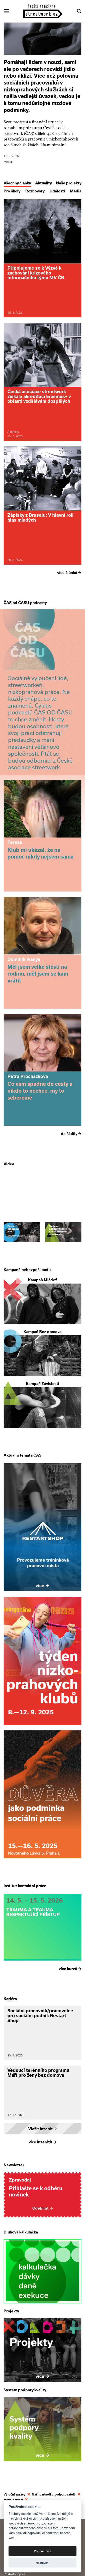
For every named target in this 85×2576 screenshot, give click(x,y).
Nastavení (42, 2562)
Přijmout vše (42, 2551)
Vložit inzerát (42, 2123)
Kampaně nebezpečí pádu (27, 1266)
